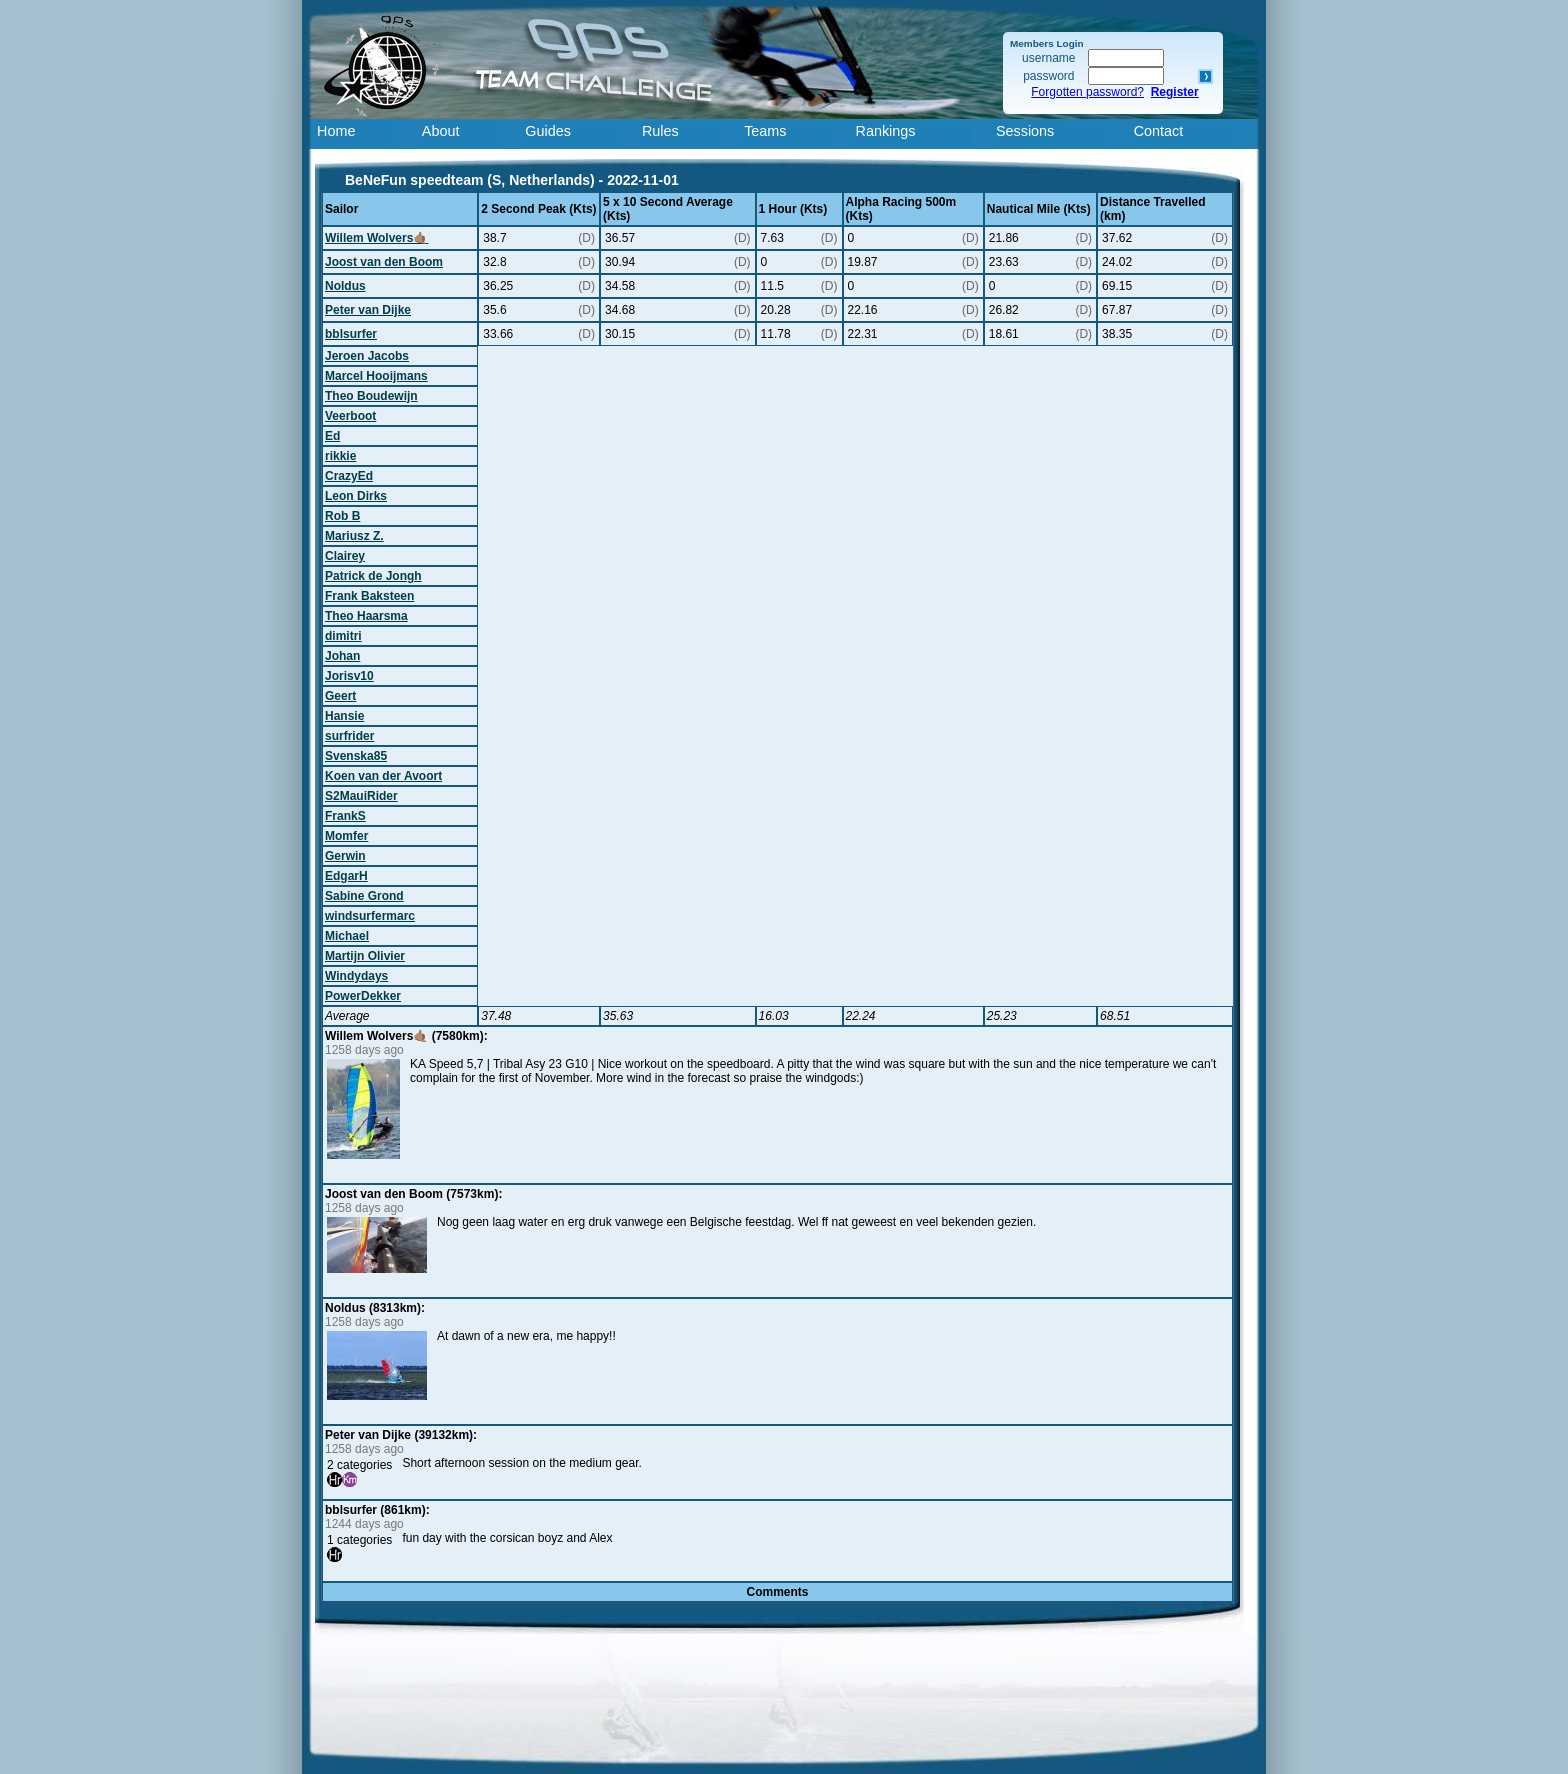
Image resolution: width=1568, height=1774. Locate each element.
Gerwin (345, 856)
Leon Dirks (356, 496)
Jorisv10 (349, 676)
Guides (548, 131)
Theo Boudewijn (371, 396)
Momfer (346, 836)
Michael (347, 936)
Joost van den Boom (384, 262)
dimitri (343, 636)
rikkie (340, 456)
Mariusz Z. (354, 536)
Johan (342, 656)
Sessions (1025, 131)
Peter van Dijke (368, 310)
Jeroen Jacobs (367, 356)
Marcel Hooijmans (376, 376)
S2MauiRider (361, 796)
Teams (765, 131)
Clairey (345, 556)
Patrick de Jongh (373, 576)
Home (336, 131)
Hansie (344, 716)
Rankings (886, 131)
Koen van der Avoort (383, 776)
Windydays (356, 976)
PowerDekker (363, 996)
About (441, 131)
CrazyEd (349, 476)
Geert (340, 696)
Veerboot (350, 416)
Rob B (342, 516)
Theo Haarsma (366, 616)
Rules (660, 131)
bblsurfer (351, 334)
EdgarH (346, 876)
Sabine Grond (364, 896)
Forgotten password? (1087, 92)
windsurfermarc (370, 916)
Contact (1159, 131)
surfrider (349, 736)
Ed (332, 436)
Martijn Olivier (365, 956)
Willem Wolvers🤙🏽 (376, 238)
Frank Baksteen (369, 596)
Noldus (345, 286)
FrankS (345, 816)
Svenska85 (356, 756)
